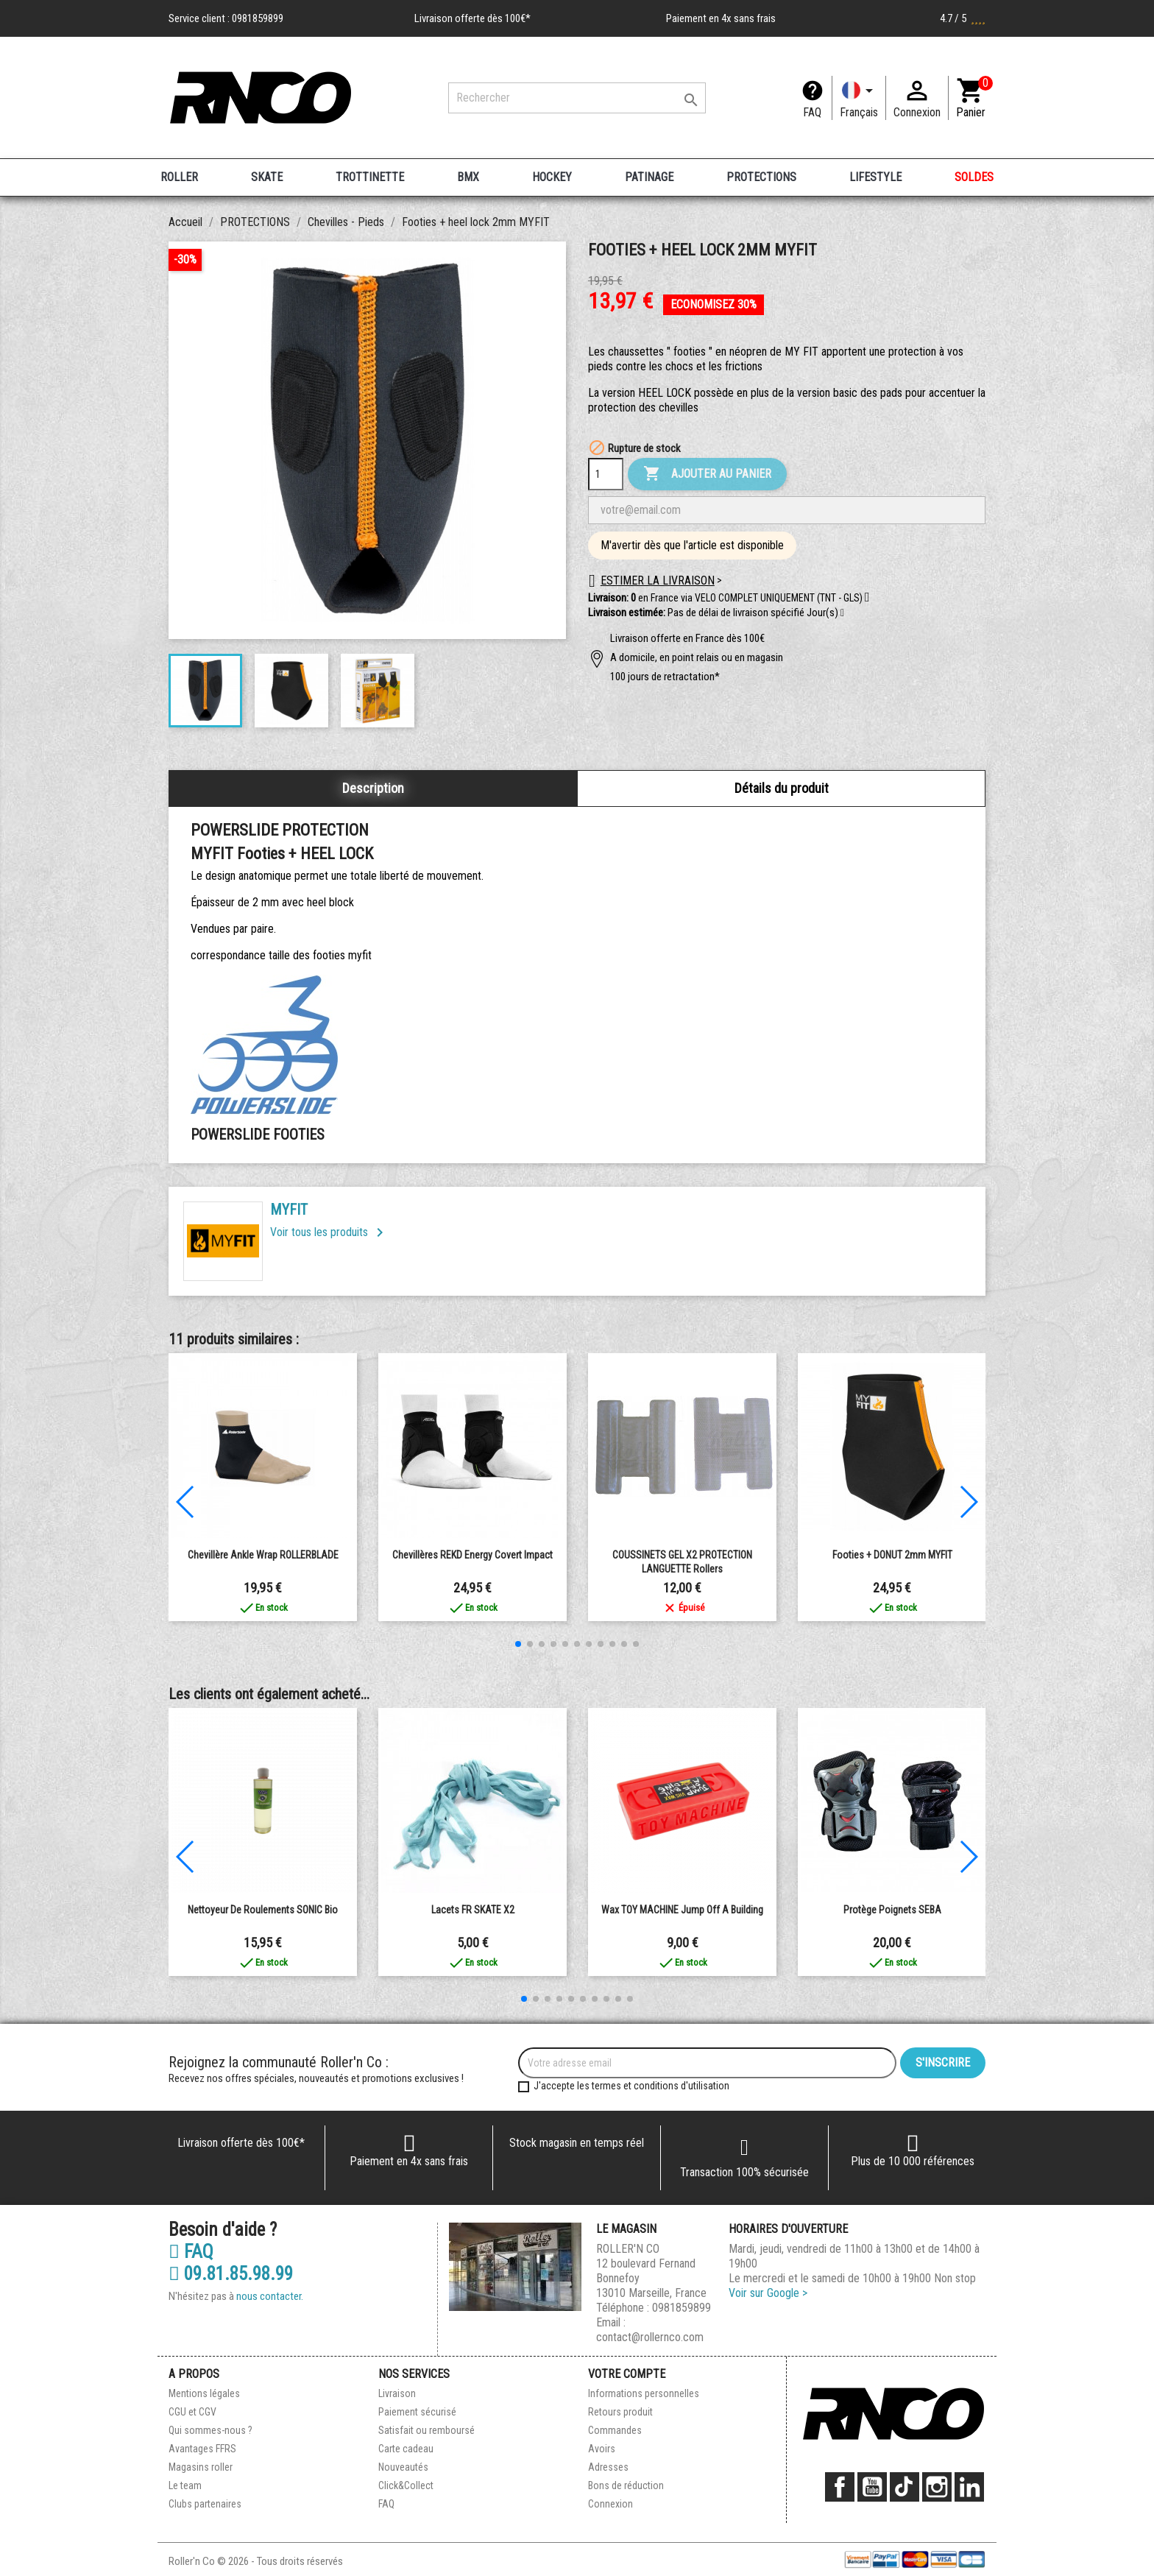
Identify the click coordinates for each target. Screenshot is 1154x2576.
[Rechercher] (577, 97)
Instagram (937, 2487)
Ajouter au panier (707, 474)
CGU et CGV (192, 2412)
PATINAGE (649, 177)
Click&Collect (405, 2485)
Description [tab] (373, 788)
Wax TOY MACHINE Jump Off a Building (682, 1910)
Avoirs (601, 2449)
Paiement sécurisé (417, 2412)
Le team (185, 2485)
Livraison (397, 2393)
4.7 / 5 (962, 18)
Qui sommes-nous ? (210, 2430)
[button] (842, 613)
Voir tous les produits (329, 1232)
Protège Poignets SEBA (892, 1910)
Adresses (608, 2467)
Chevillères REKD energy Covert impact (472, 1555)
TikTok (904, 2487)
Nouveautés (403, 2467)
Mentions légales (204, 2393)
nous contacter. (269, 2296)
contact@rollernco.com (650, 2337)
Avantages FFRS (202, 2449)
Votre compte (626, 2374)
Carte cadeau (405, 2449)
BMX (468, 177)
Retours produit (620, 2412)
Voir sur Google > (768, 2293)
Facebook (839, 2487)
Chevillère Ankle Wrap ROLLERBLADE (263, 1555)
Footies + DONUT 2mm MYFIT (892, 1555)
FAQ (812, 112)
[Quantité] (605, 474)
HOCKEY (552, 177)
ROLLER (179, 177)
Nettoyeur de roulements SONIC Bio (263, 1910)
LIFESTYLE (875, 177)
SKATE (267, 177)
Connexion (610, 2504)
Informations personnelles (643, 2393)
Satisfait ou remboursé (426, 2430)
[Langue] (859, 98)
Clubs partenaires (205, 2504)
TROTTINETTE (370, 177)
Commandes (615, 2430)
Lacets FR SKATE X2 (472, 1910)
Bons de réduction (626, 2485)
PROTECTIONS (761, 177)
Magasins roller (201, 2467)
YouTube (872, 2487)
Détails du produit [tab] (781, 788)
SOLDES (974, 177)
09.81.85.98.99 (231, 2274)
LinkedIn (969, 2487)
